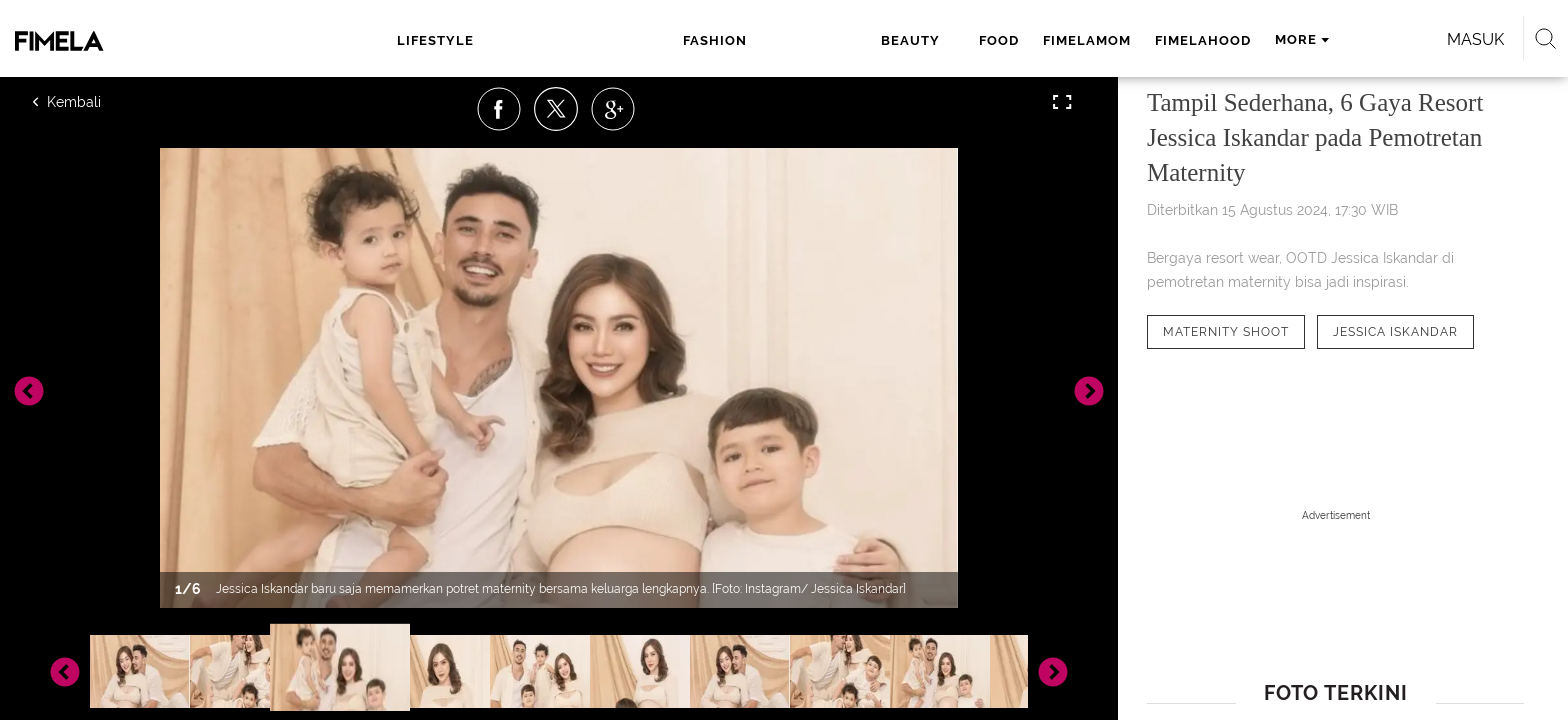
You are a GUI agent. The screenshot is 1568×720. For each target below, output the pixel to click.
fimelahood (927, 40)
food (723, 40)
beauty (649, 40)
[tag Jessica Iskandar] (1395, 332)
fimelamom (811, 40)
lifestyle (469, 40)
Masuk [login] (1243, 39)
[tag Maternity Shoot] (1226, 332)
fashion (564, 40)
